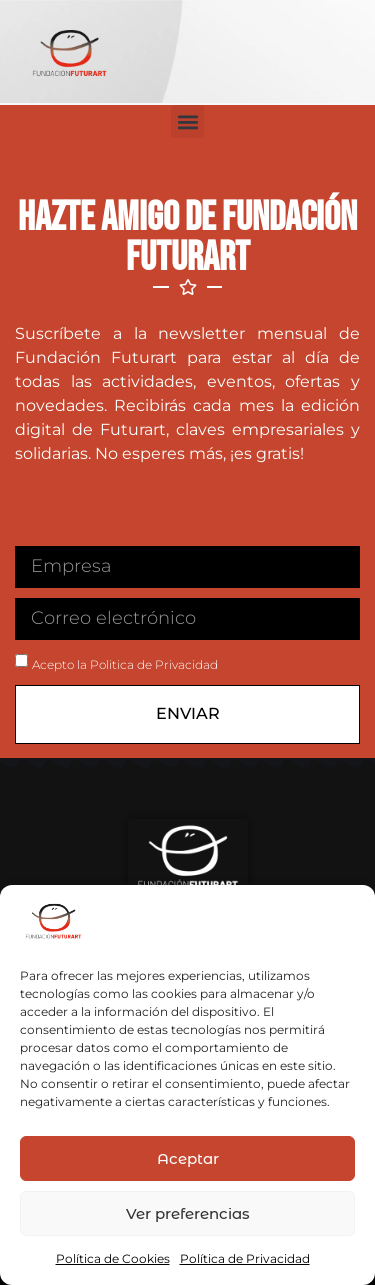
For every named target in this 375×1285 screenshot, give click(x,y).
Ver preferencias (188, 1213)
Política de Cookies (113, 1258)
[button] (187, 121)
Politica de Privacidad (154, 664)
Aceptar (188, 1158)
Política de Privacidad (245, 1258)
